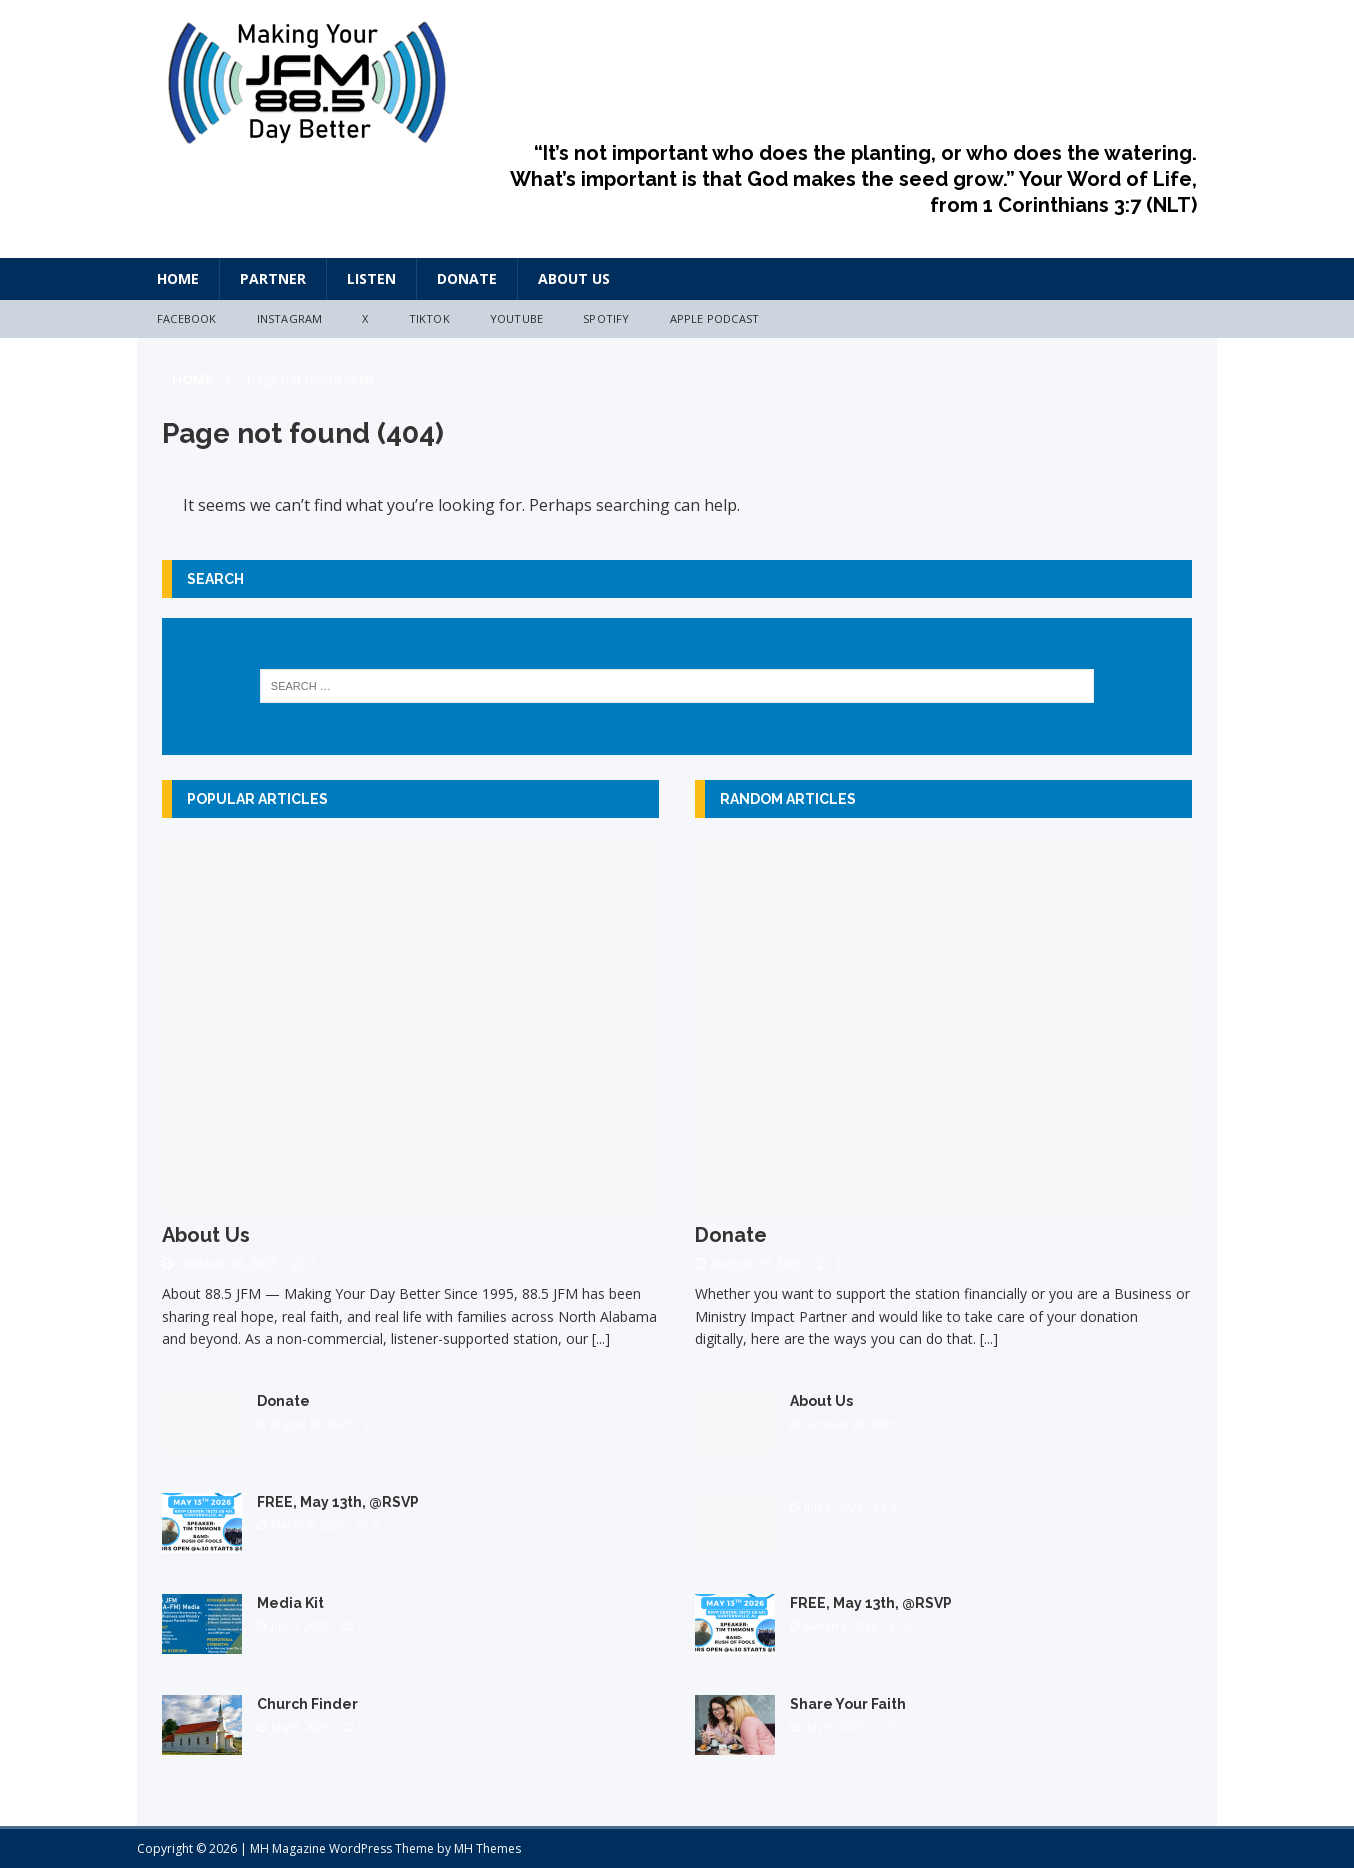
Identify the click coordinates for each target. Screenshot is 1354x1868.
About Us (574, 278)
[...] (601, 1338)
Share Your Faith (848, 1704)
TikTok (429, 318)
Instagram (290, 318)
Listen (371, 278)
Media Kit (290, 1603)
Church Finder (307, 1704)
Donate (467, 278)
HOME (178, 278)
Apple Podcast (715, 318)
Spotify (606, 318)
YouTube (516, 318)
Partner (273, 278)
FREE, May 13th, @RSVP (338, 1502)
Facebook (187, 318)
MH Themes (487, 1848)
